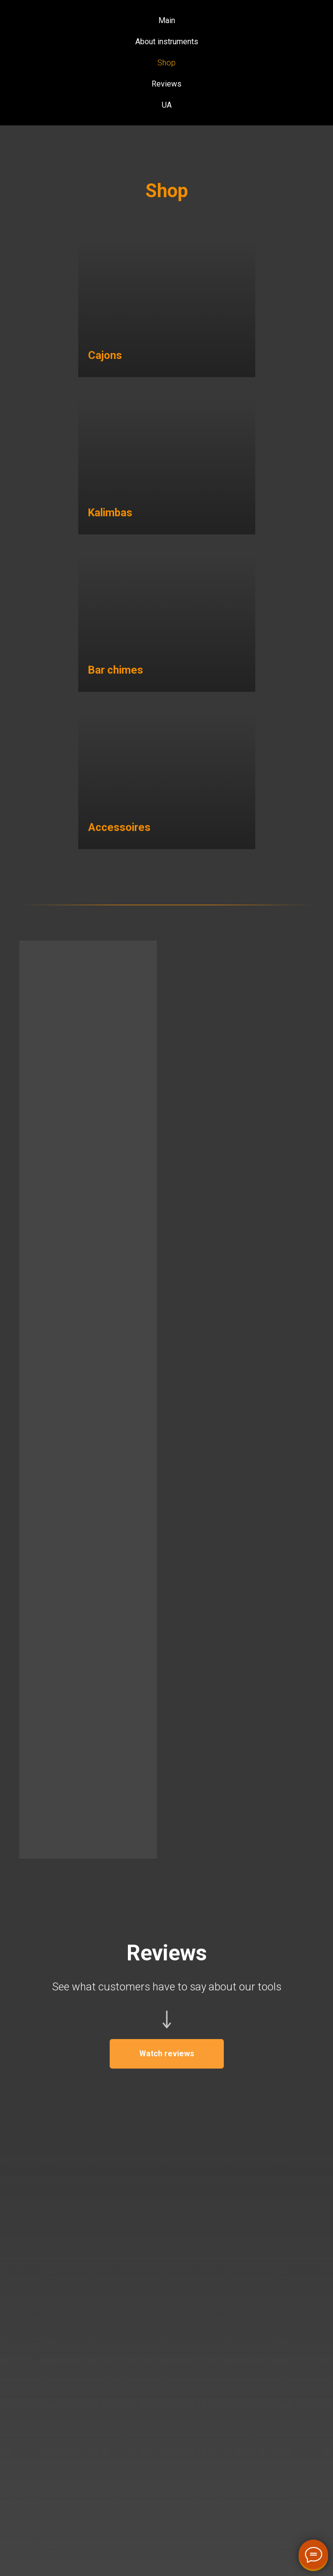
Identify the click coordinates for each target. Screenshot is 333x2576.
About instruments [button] (166, 41)
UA (167, 105)
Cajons (105, 355)
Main (166, 20)
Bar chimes (115, 670)
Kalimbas (110, 512)
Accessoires (119, 827)
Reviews (166, 84)
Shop (166, 62)
